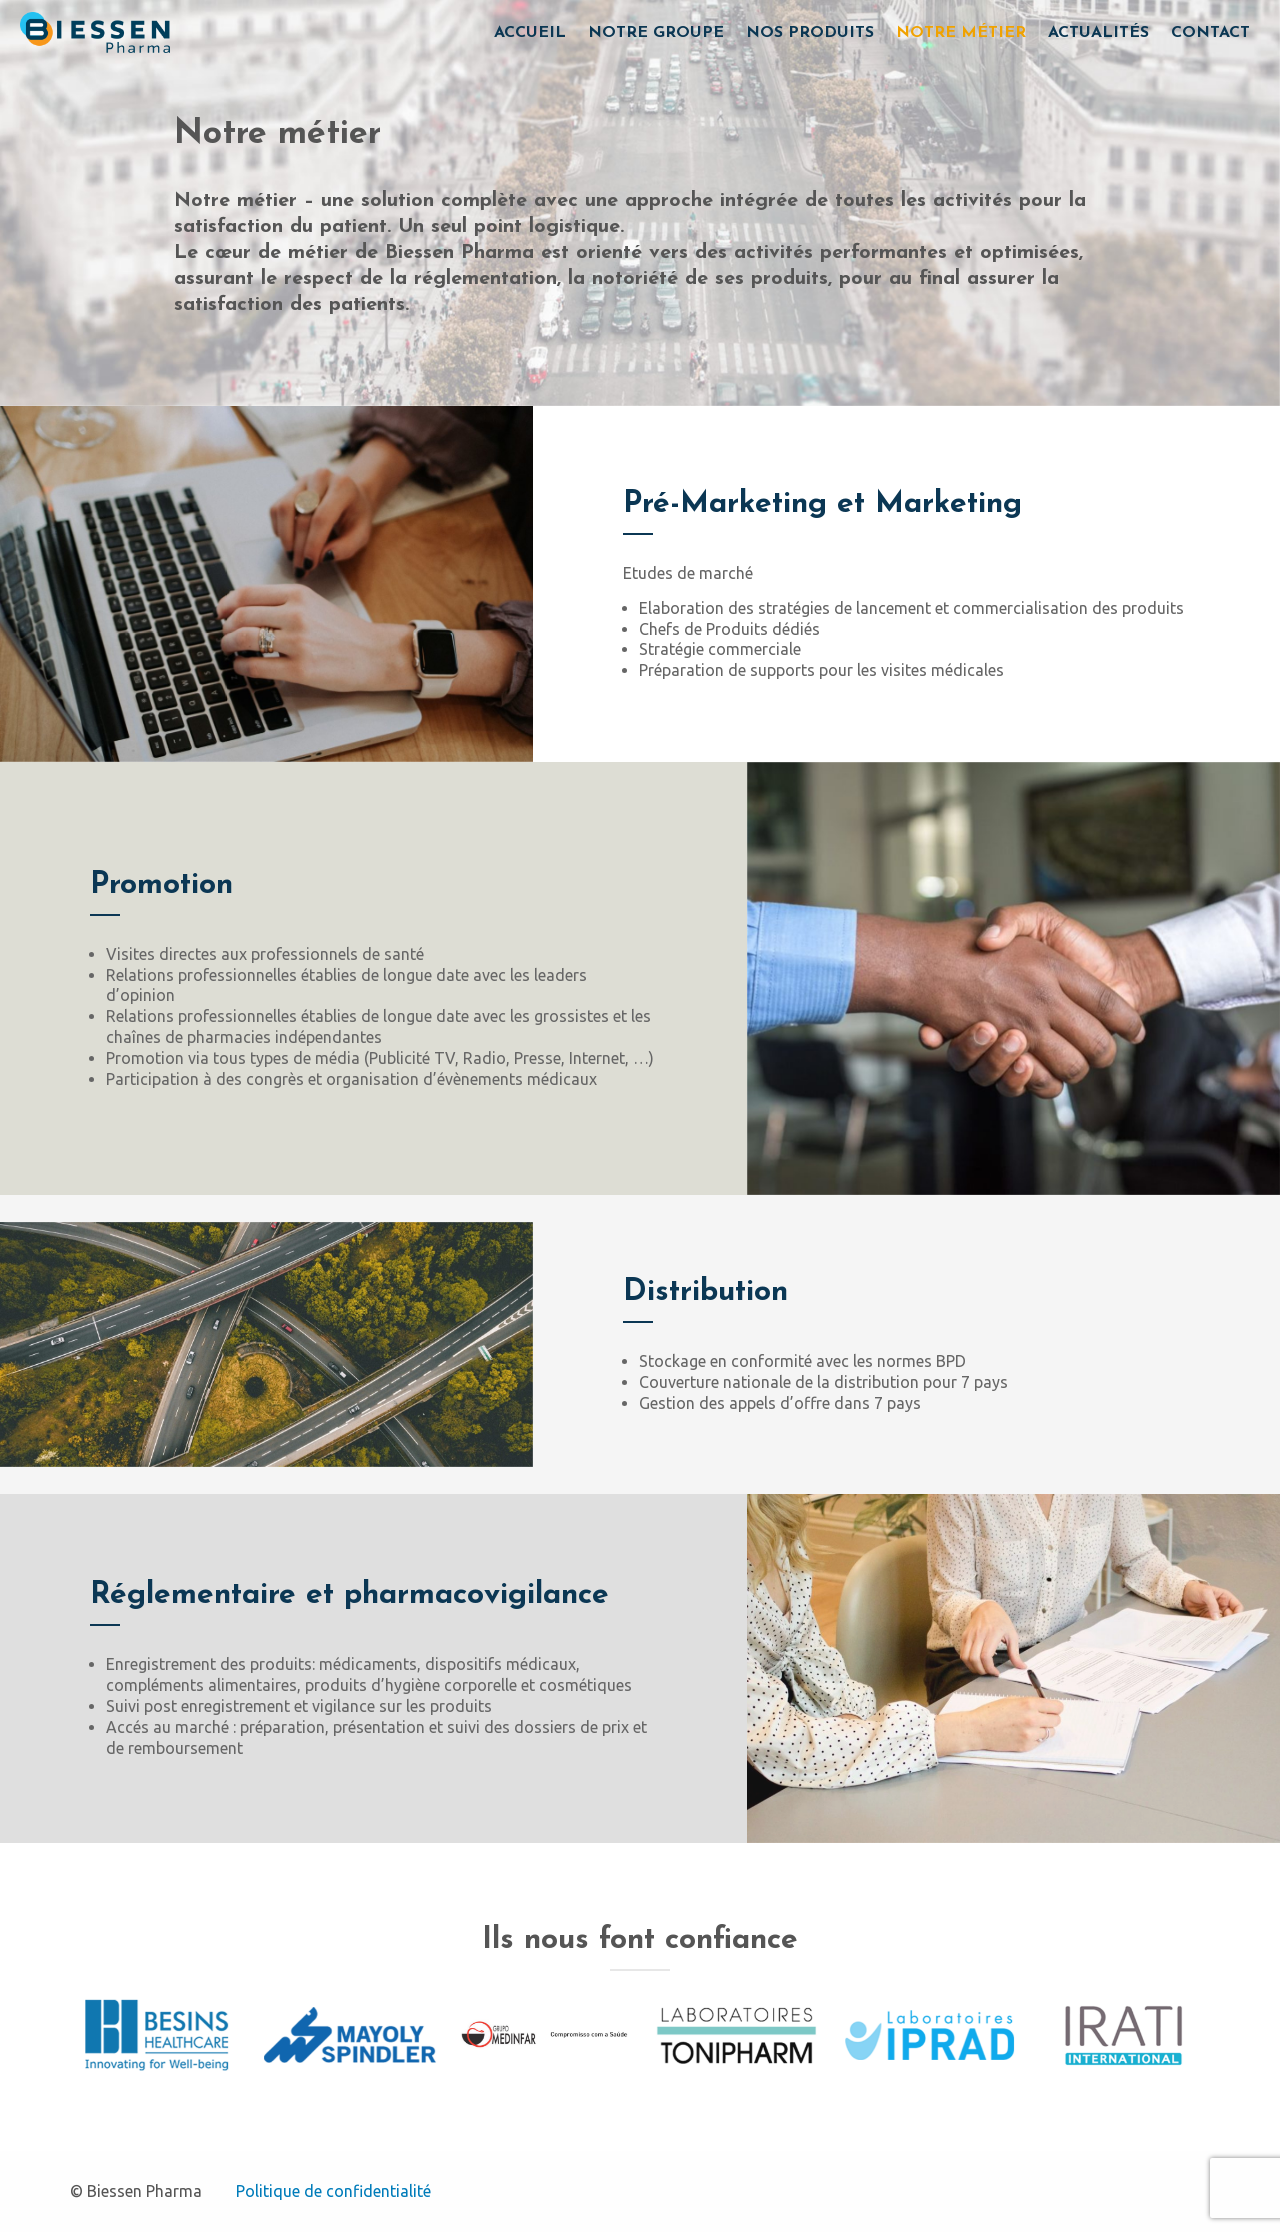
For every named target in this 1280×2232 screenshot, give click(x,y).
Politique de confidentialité (333, 2191)
